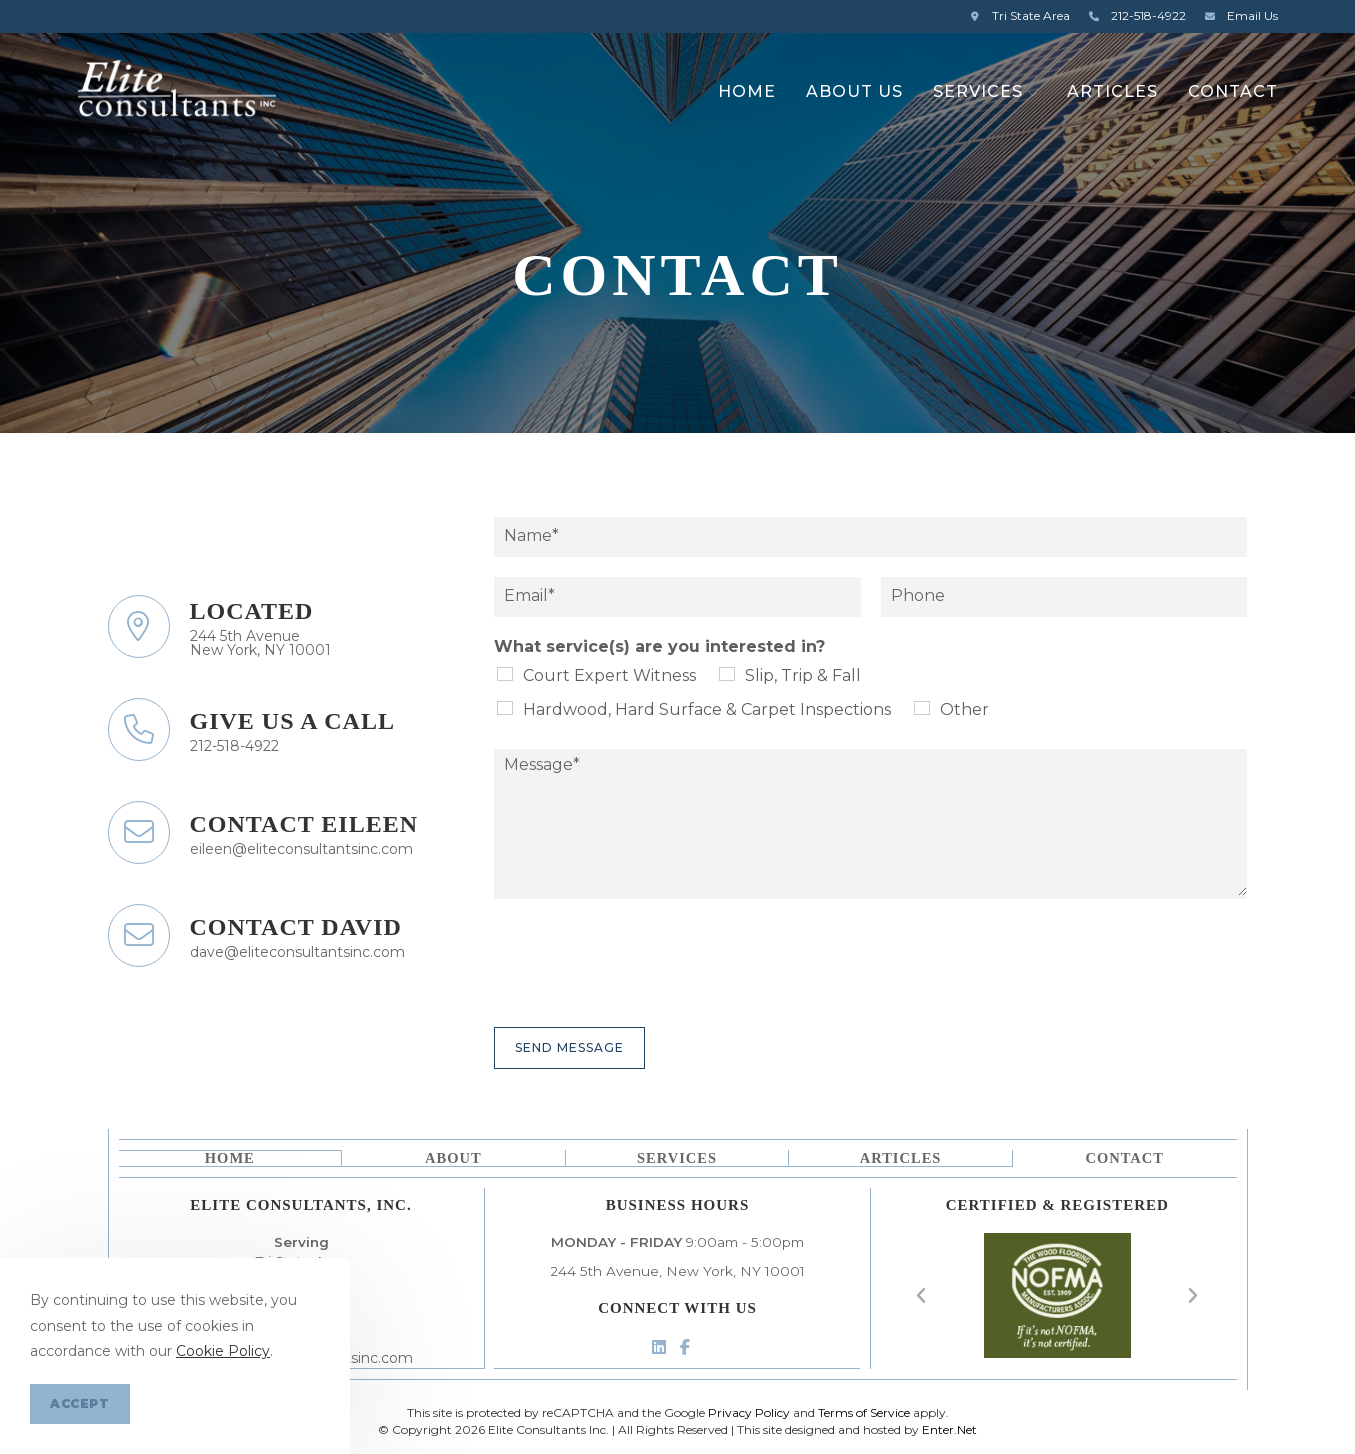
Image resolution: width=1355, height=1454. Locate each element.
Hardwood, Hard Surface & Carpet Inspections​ (707, 709)
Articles (901, 1157)
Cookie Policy (223, 1351)
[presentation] (646, 994)
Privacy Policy (749, 1412)
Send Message (569, 1047)
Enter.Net (949, 1429)
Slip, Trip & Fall (803, 675)
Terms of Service (864, 1412)
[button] (922, 1294)
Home (229, 1157)
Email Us (1238, 15)
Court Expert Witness (609, 675)
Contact (1125, 1157)
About (453, 1157)
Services (677, 1157)
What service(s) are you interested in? (659, 646)
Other (964, 709)
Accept (80, 1403)
